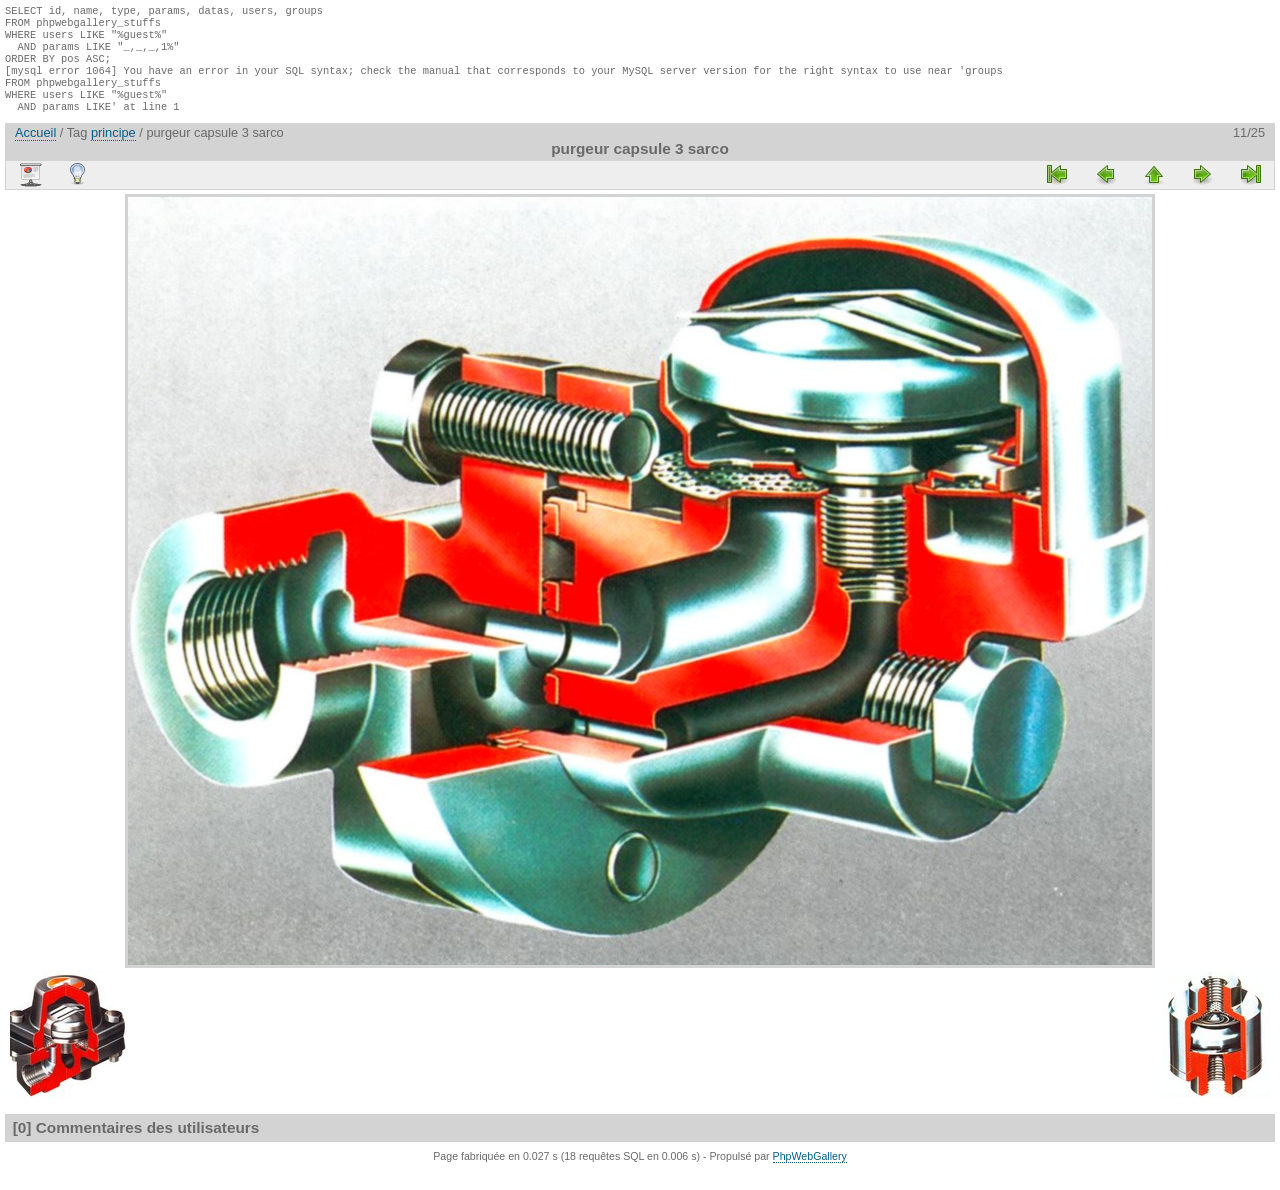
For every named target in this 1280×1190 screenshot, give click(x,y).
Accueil (35, 150)
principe (113, 150)
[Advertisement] (65, 512)
